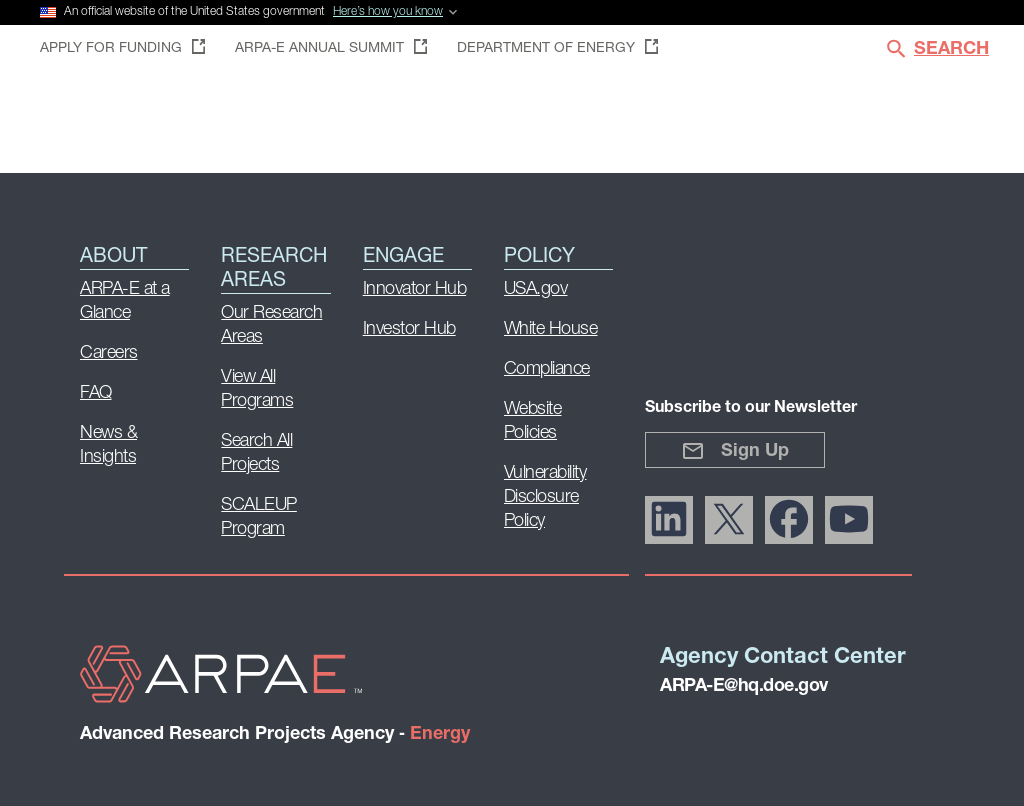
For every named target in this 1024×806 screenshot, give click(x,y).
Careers (109, 353)
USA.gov (536, 289)
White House (551, 329)
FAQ (96, 393)
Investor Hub (409, 329)
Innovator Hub (415, 289)
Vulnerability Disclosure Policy (545, 497)
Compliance (547, 369)
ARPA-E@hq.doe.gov (744, 686)
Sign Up (735, 451)
